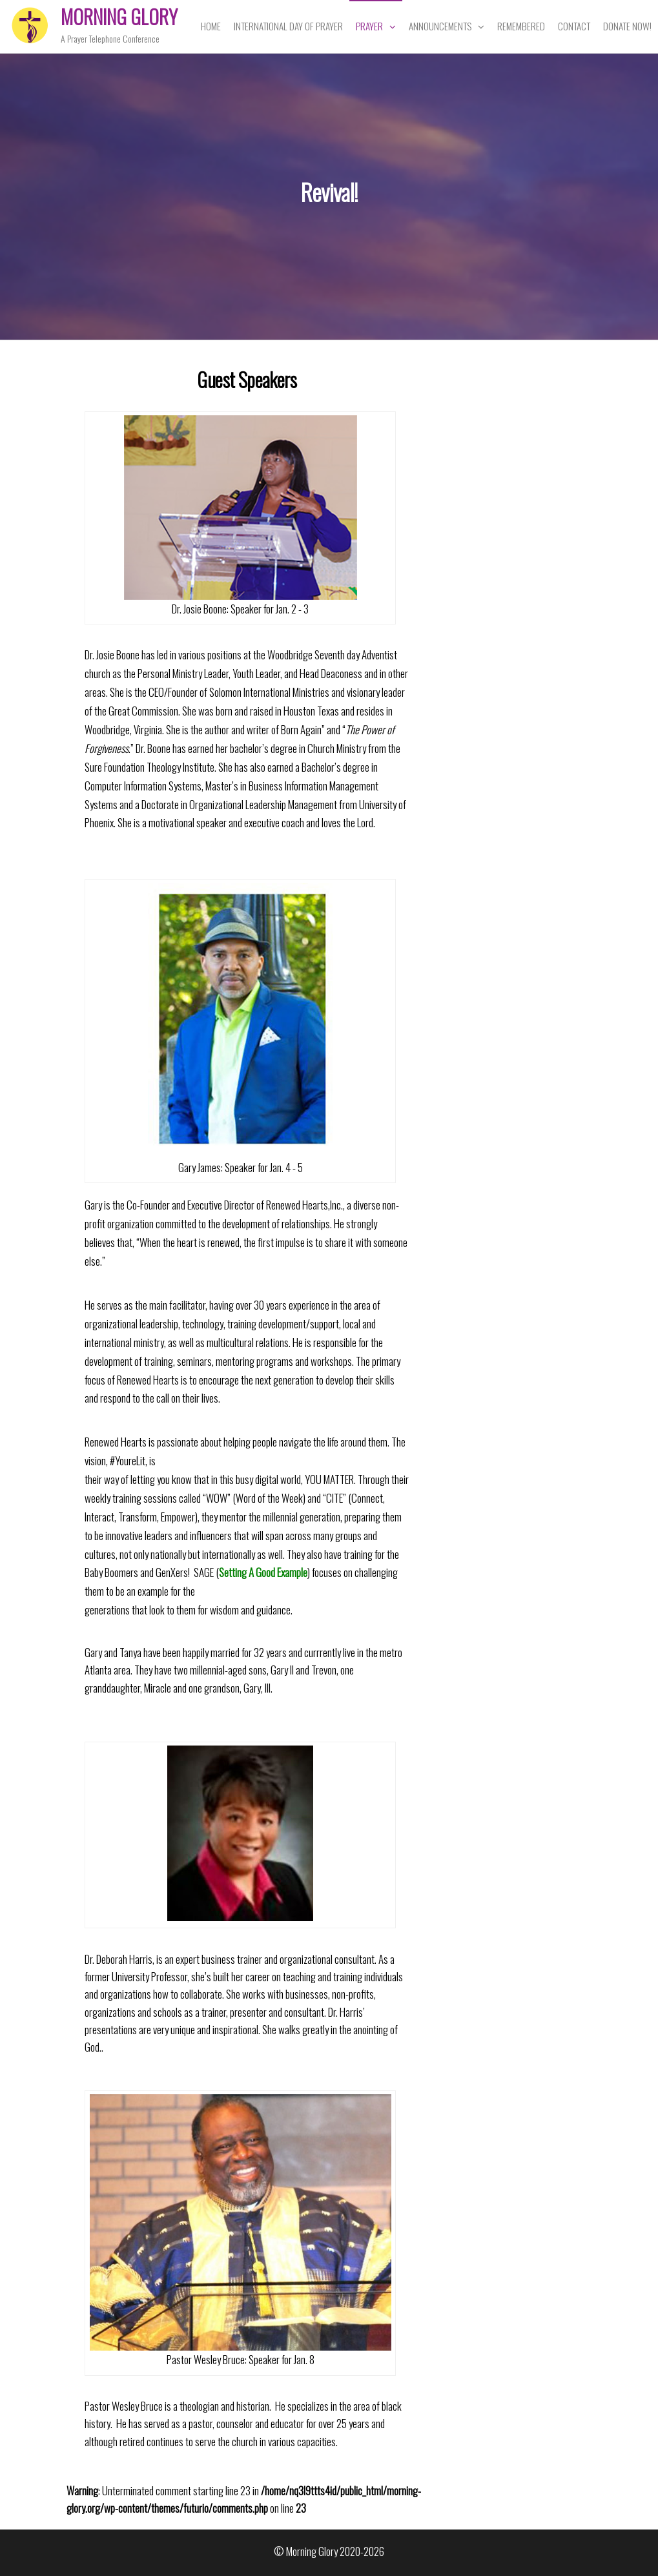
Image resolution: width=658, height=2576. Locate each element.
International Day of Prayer (288, 26)
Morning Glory (119, 16)
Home (211, 26)
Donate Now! (627, 26)
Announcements (440, 26)
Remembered (521, 26)
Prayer (369, 26)
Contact (574, 26)
